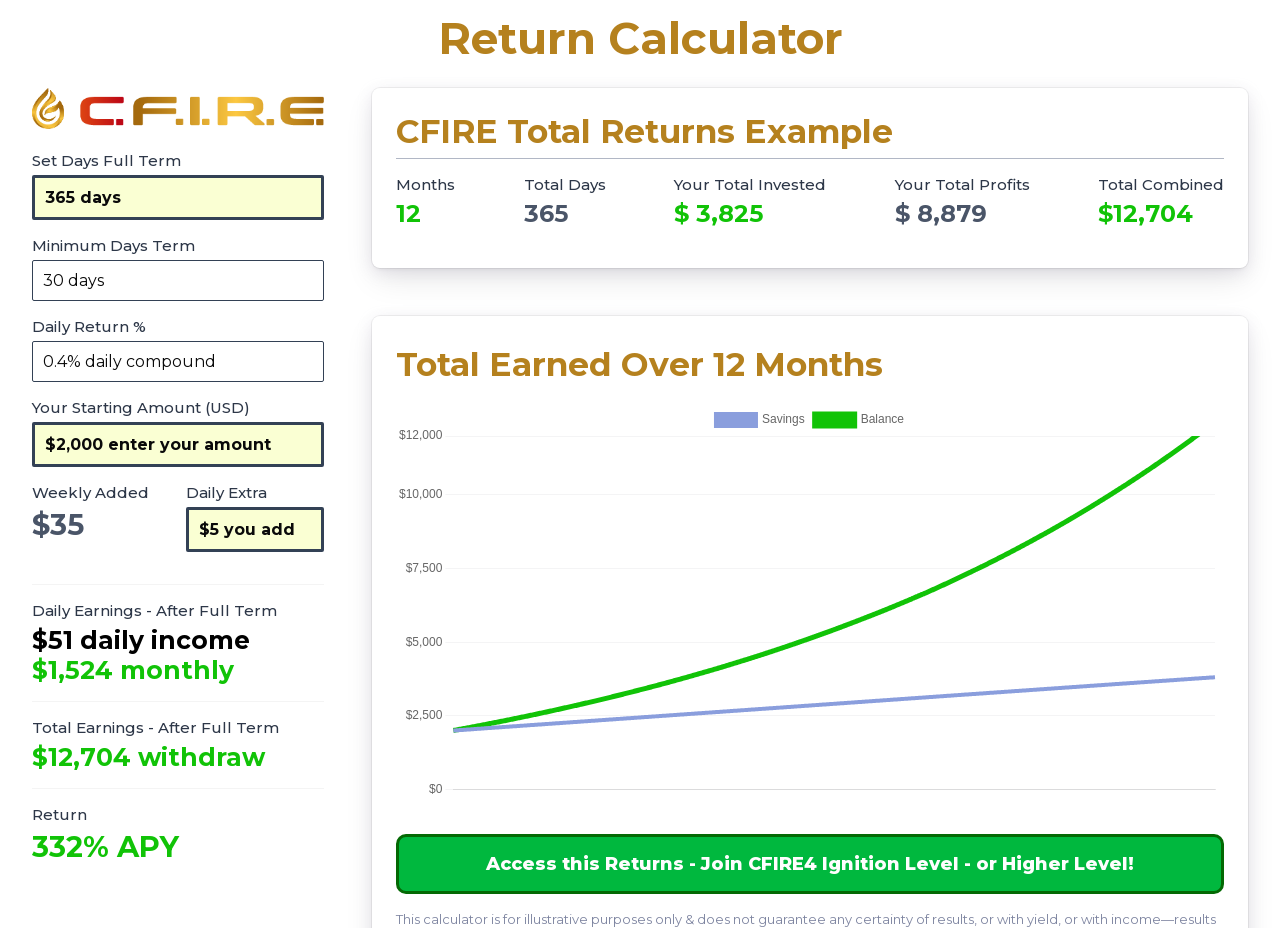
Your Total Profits (962, 184)
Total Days (565, 184)
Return (59, 814)
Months (425, 184)
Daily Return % (89, 326)
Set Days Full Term (106, 160)
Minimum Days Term (113, 245)
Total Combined (1161, 184)
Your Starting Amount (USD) (141, 407)
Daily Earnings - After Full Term (154, 610)
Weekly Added (90, 492)
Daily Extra (226, 492)
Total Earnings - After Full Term (155, 727)
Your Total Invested (750, 184)
